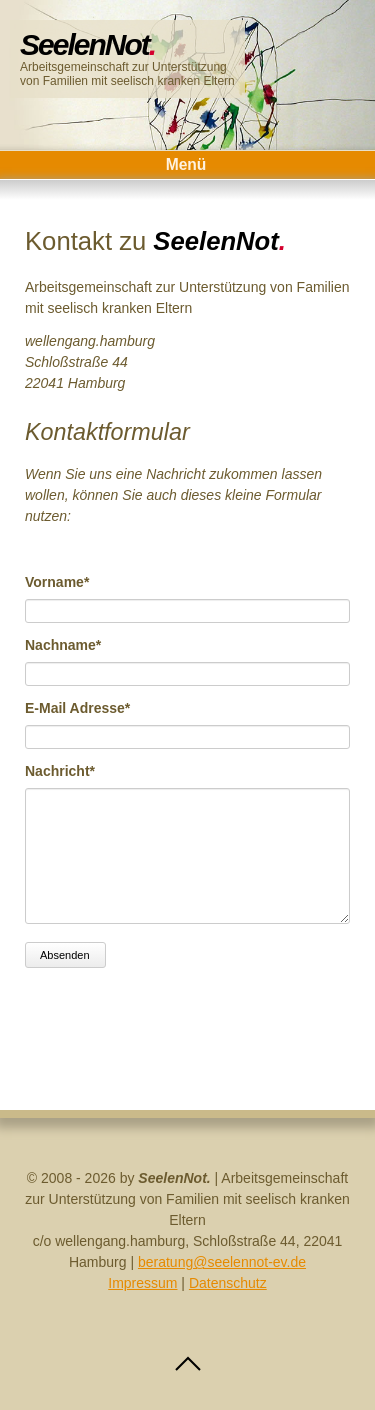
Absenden (65, 955)
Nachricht (60, 770)
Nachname (63, 644)
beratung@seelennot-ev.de (222, 1262)
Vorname (58, 581)
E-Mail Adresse (77, 707)
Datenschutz (228, 1283)
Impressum (142, 1283)
